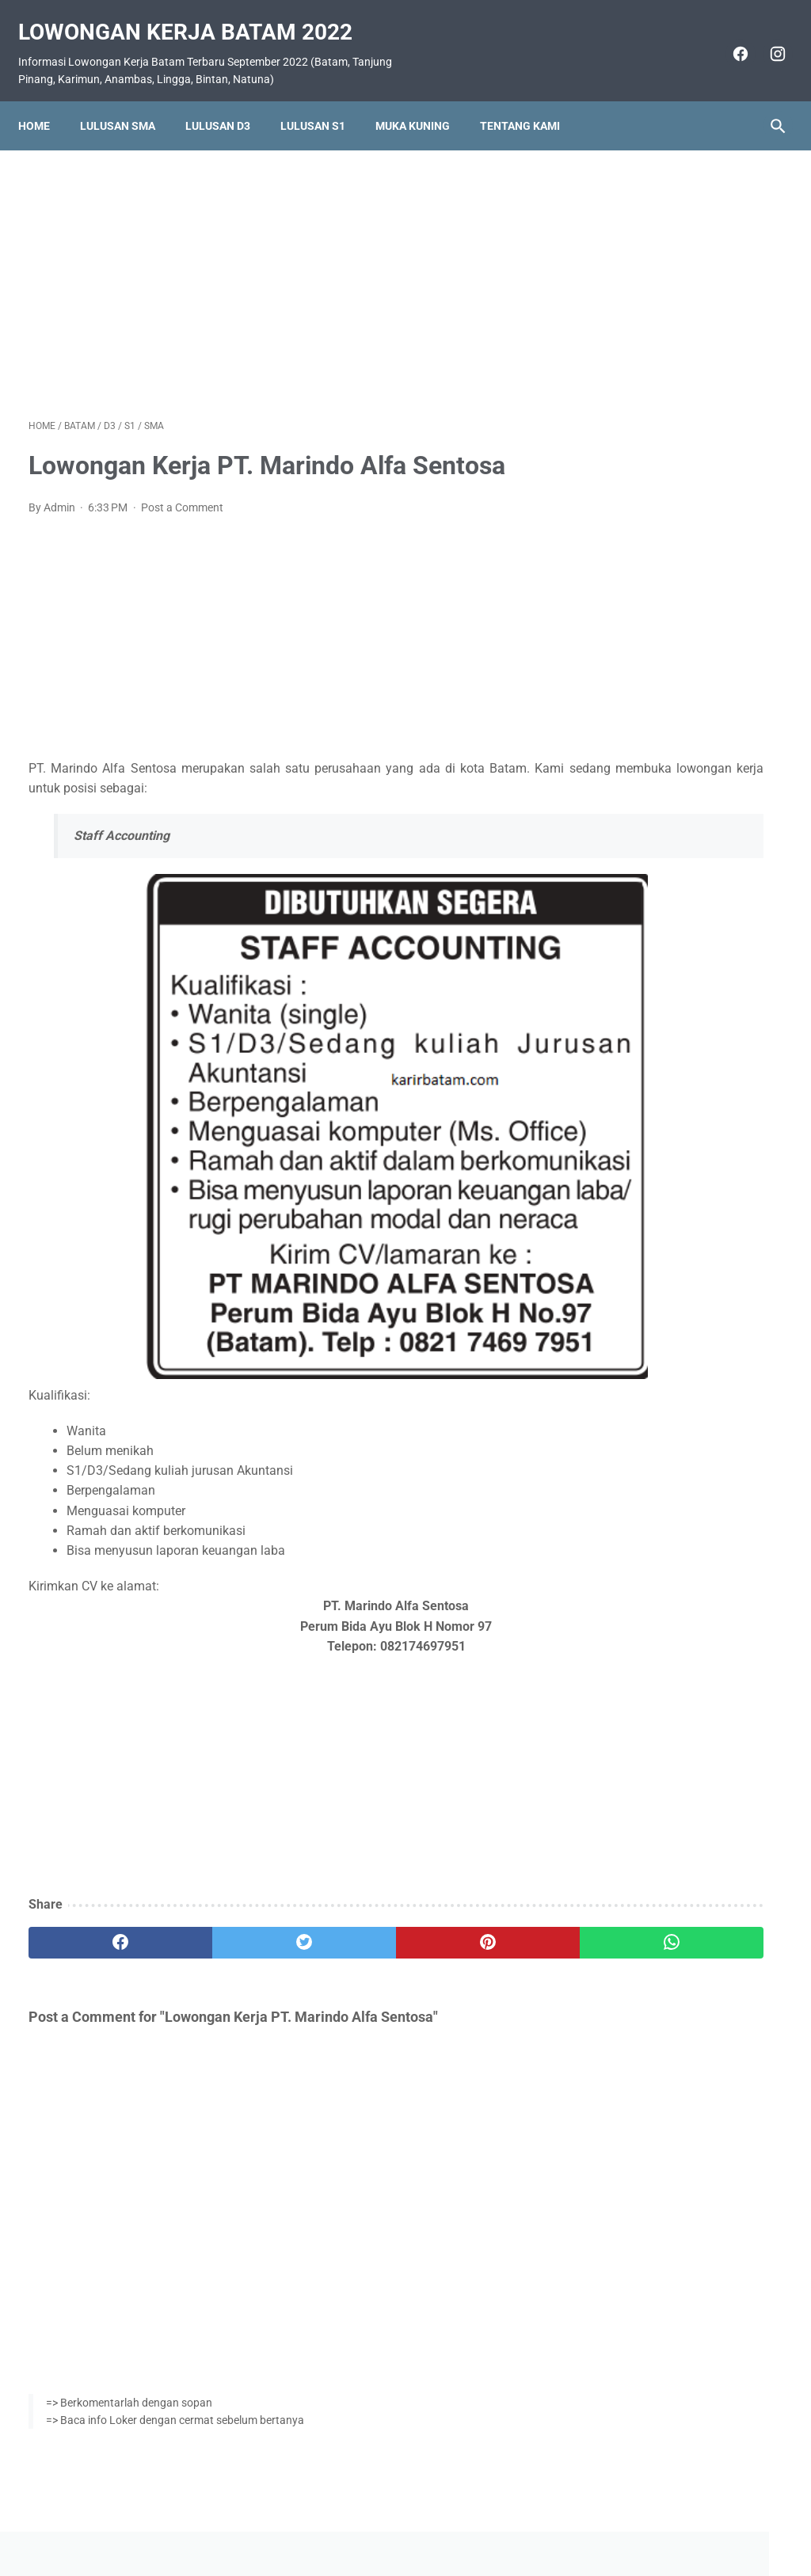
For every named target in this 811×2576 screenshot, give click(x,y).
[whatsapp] (468, 1927)
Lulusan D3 (228, 100)
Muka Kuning (423, 100)
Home (44, 100)
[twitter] (217, 1927)
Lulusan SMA (128, 100)
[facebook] (728, 38)
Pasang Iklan (398, 2518)
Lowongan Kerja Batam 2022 (196, 16)
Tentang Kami (530, 100)
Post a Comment (182, 492)
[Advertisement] (280, 264)
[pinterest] (343, 1927)
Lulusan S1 (323, 100)
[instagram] (765, 38)
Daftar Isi (468, 2518)
